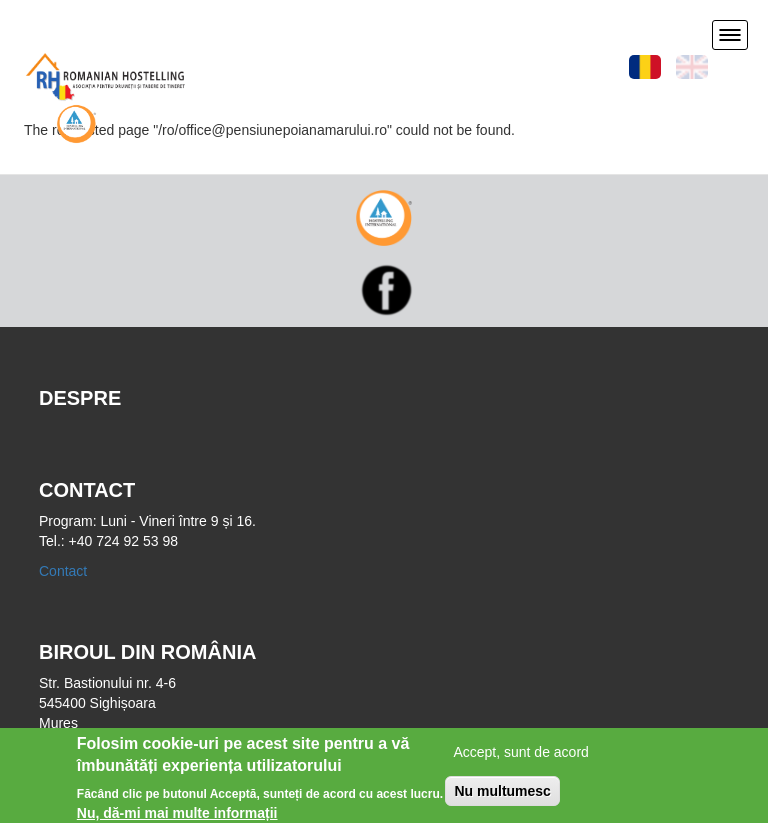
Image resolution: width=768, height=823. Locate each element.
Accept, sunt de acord (520, 756)
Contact (63, 571)
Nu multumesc (502, 795)
